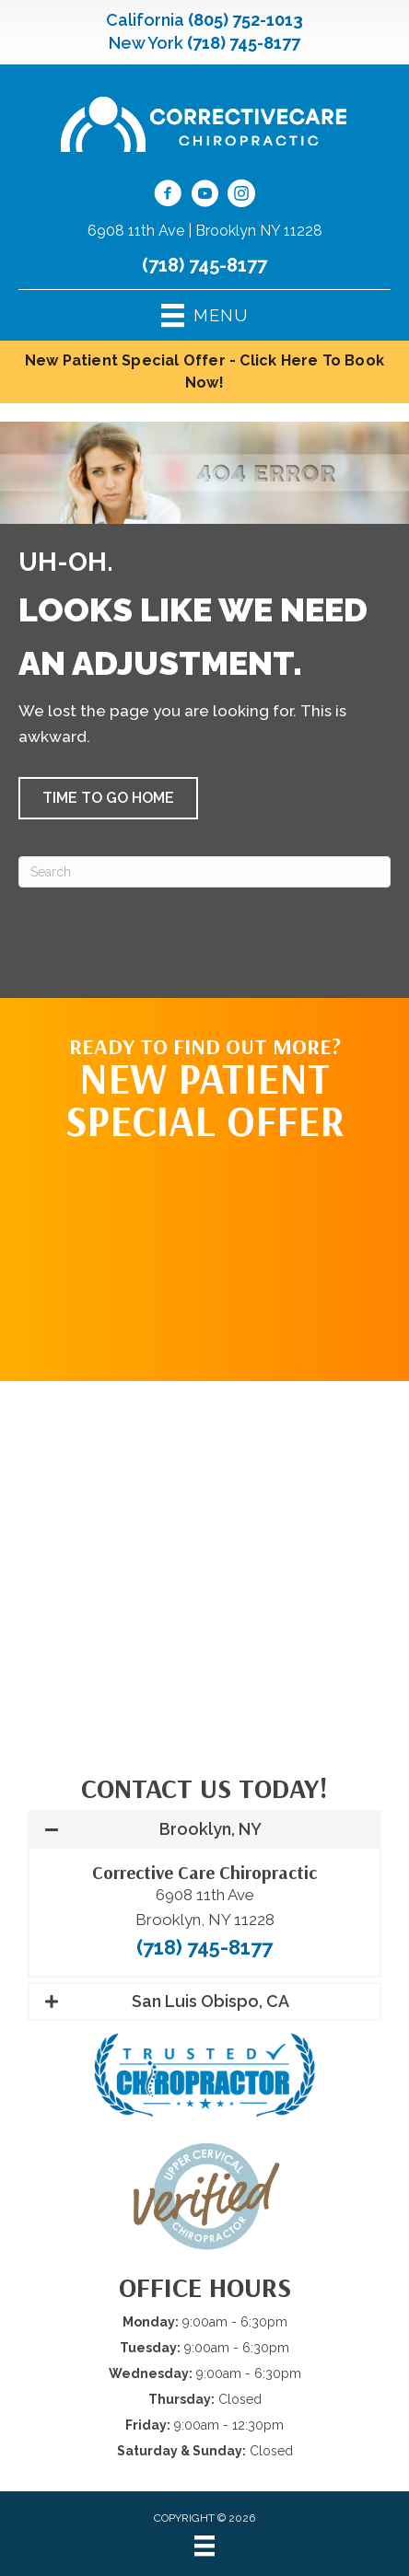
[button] (108, 798)
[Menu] (204, 2545)
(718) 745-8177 (243, 42)
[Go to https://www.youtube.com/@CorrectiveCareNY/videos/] (204, 196)
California (145, 19)
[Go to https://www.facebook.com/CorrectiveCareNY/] (167, 196)
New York (146, 42)
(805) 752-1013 (245, 19)
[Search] (204, 872)
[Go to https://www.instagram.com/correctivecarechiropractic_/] (241, 196)
